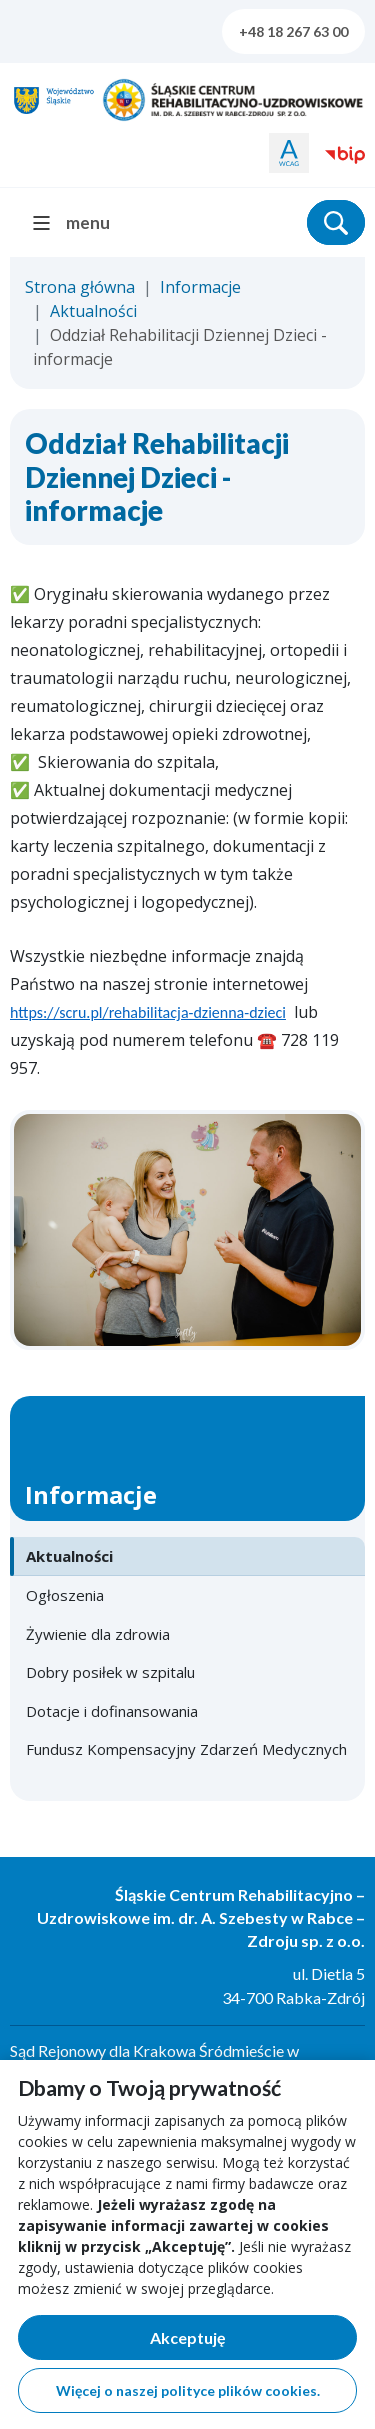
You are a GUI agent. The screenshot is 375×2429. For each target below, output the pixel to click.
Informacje (200, 287)
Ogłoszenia (65, 1595)
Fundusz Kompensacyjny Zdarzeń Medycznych (186, 1749)
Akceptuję (254, 2341)
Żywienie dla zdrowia (98, 1634)
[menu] (79, 222)
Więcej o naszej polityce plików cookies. (188, 2390)
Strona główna (80, 287)
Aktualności (93, 311)
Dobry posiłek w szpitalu (110, 1672)
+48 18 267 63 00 (293, 31)
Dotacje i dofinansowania (112, 1711)
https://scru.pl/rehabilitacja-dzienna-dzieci (148, 1012)
